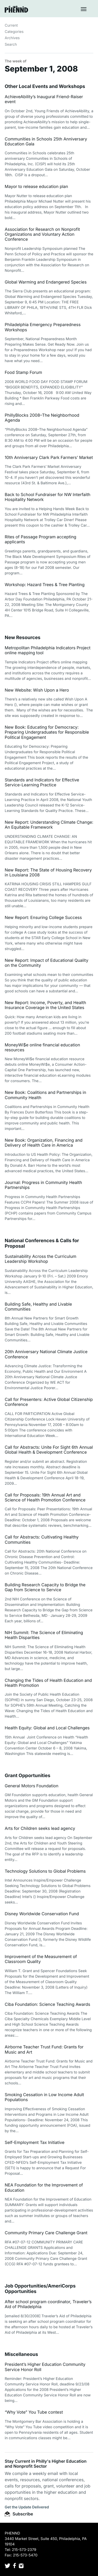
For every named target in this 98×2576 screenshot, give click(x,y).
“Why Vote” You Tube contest (34, 2412)
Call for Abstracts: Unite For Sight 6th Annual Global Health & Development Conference (49, 1450)
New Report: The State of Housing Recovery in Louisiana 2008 (48, 872)
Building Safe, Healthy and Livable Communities (38, 1306)
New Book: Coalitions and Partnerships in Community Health (45, 1095)
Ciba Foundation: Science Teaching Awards (47, 2004)
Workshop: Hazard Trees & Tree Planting (45, 584)
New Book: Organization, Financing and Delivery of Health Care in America (44, 1142)
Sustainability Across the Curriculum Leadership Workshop (40, 1259)
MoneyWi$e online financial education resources (42, 1047)
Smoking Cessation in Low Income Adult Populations (44, 2097)
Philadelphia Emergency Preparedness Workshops (42, 327)
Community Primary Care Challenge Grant (46, 2232)
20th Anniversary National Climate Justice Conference (46, 1354)
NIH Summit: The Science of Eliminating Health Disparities (44, 1635)
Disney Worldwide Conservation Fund (42, 1913)
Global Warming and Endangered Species (46, 282)
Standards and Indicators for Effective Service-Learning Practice (42, 782)
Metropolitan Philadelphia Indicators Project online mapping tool (47, 650)
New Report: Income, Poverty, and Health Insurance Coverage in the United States (45, 1005)
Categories (14, 32)
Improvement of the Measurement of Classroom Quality (41, 1959)
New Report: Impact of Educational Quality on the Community (46, 963)
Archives (12, 38)
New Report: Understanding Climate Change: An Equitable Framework (49, 825)
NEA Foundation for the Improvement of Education (44, 2187)
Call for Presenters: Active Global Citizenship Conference (49, 1402)
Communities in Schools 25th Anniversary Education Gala (46, 141)
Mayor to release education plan (36, 186)
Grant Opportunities (27, 1775)
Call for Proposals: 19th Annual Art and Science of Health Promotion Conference (45, 1497)
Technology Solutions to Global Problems (45, 1871)
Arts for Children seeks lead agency (40, 1828)
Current (11, 25)
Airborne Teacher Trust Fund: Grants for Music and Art (44, 2049)
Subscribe (19, 2513)
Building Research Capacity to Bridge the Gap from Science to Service (45, 1587)
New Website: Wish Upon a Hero (37, 690)
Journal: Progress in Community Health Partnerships (43, 1185)
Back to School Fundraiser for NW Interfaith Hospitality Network (47, 497)
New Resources (23, 637)
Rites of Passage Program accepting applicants (40, 539)
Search (11, 44)
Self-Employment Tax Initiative (35, 2142)
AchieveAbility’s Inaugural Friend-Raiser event (44, 99)
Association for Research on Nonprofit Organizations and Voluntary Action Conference (42, 234)
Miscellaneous (21, 2354)
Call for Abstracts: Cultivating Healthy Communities (42, 1539)
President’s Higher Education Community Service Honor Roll (45, 2367)
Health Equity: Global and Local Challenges (47, 1727)
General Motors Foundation (31, 1785)
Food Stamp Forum (23, 372)
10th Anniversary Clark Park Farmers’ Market (49, 457)
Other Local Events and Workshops (45, 86)
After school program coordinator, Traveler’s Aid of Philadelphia (48, 2304)
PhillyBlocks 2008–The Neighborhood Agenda (42, 417)
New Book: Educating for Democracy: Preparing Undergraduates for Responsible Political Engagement (47, 732)
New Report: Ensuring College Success (43, 917)
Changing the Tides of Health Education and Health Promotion (48, 1683)
